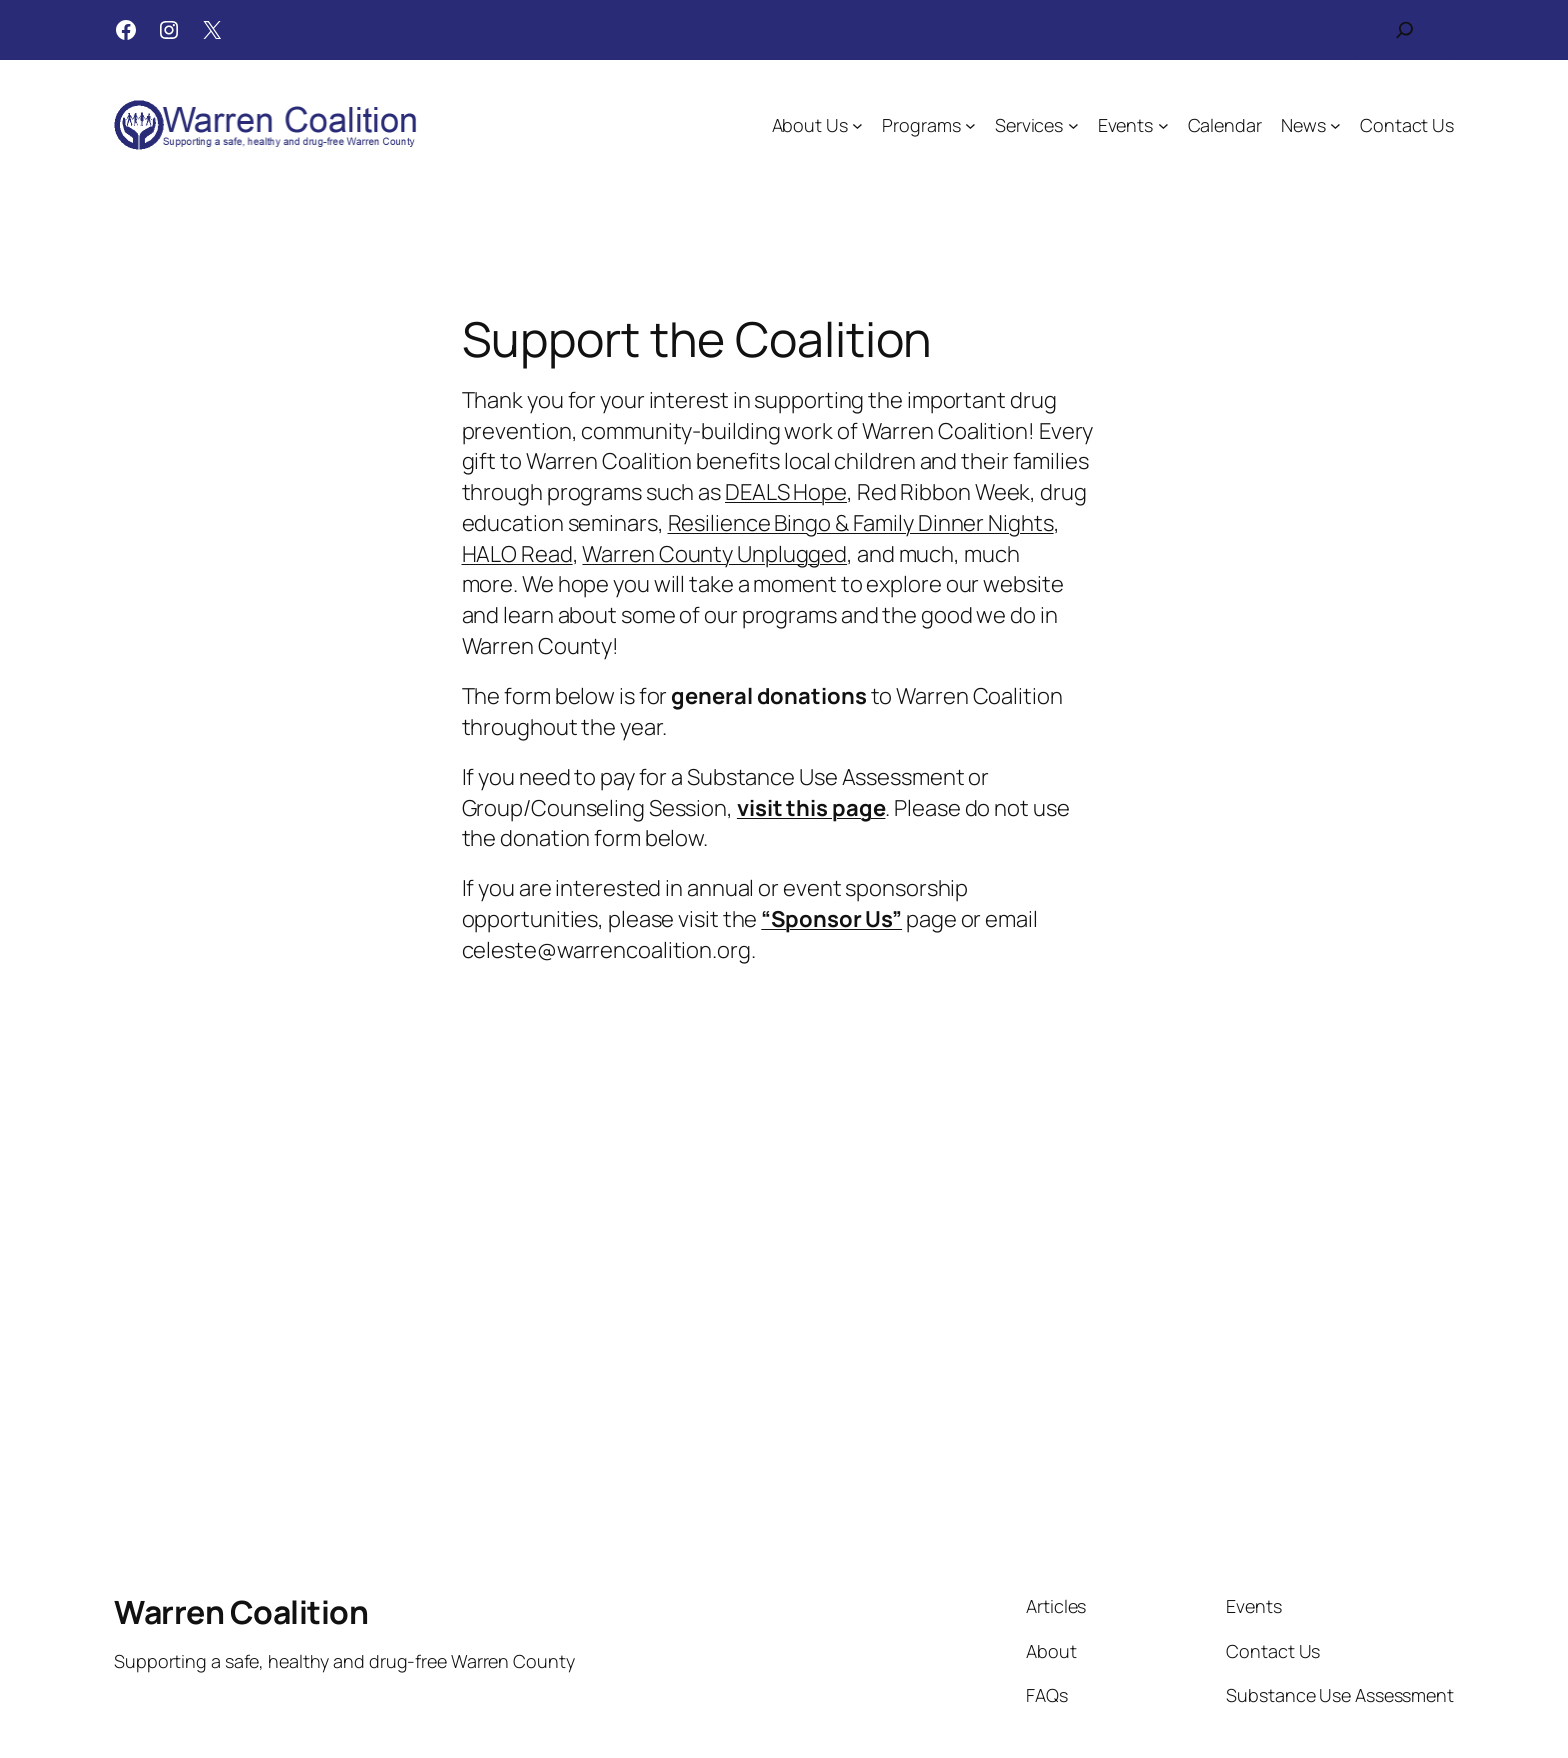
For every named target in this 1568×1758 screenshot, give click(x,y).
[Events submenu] (1163, 125)
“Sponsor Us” (831, 919)
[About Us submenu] (857, 125)
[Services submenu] (1073, 125)
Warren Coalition (241, 1612)
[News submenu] (1335, 125)
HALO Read (517, 554)
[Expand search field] (1405, 30)
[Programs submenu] (970, 125)
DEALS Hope (786, 492)
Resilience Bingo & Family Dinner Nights (861, 523)
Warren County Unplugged (714, 554)
